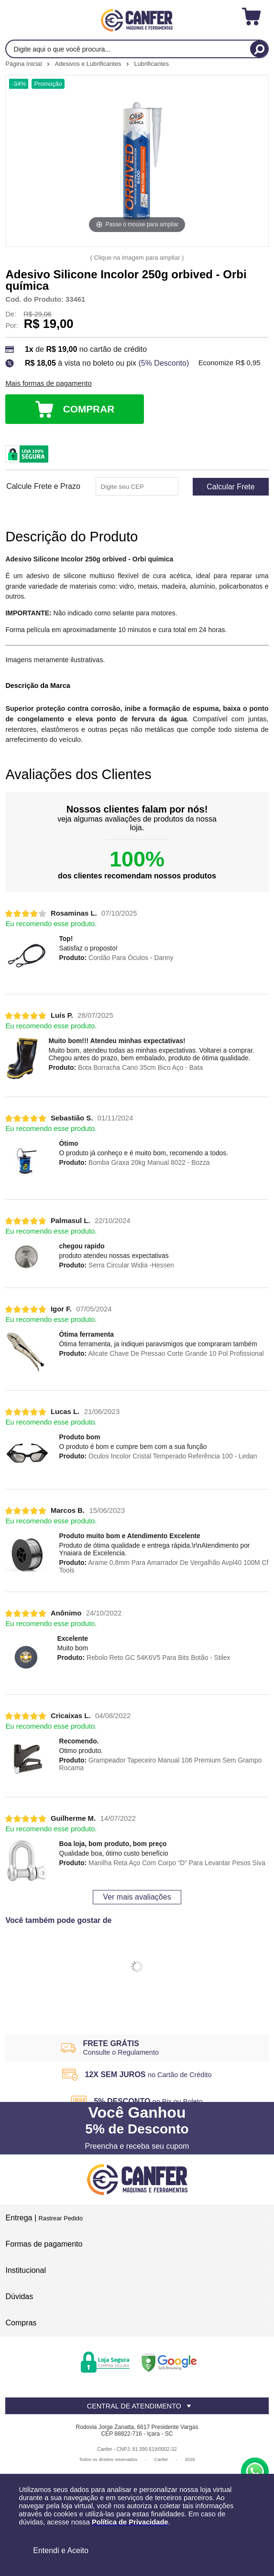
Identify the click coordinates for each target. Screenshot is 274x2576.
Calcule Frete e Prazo (43, 486)
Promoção (48, 83)
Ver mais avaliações (137, 1897)
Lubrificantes (151, 63)
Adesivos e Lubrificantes (89, 63)
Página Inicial (24, 63)
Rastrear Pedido (61, 2218)
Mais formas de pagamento (48, 383)
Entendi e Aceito (60, 2550)
